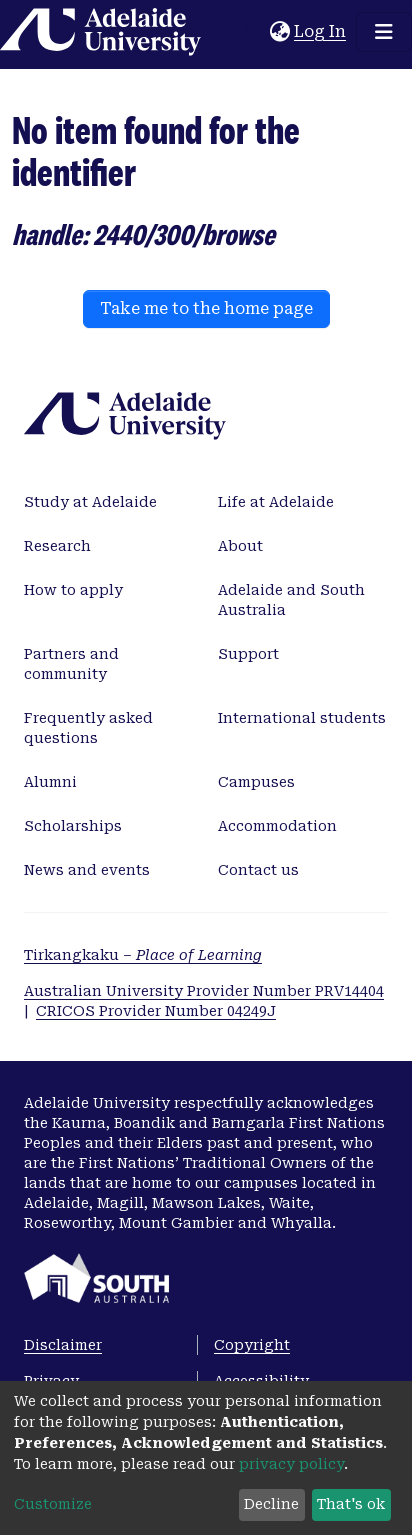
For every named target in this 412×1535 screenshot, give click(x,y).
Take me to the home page (206, 308)
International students (302, 718)
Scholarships (73, 826)
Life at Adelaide (276, 502)
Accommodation (277, 826)
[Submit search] (254, 32)
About (240, 546)
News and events (87, 870)
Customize (53, 1504)
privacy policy (291, 1464)
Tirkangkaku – (143, 955)
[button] (279, 32)
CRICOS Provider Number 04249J (156, 1011)
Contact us (258, 870)
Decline (271, 1504)
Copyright (252, 1345)
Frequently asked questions (88, 728)
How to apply (73, 590)
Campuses (256, 782)
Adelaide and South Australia (291, 600)
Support (248, 654)
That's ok (351, 1504)
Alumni (50, 782)
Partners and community (71, 664)
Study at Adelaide (90, 502)
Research (57, 546)
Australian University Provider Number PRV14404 (204, 991)
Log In (321, 31)
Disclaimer (63, 1345)
